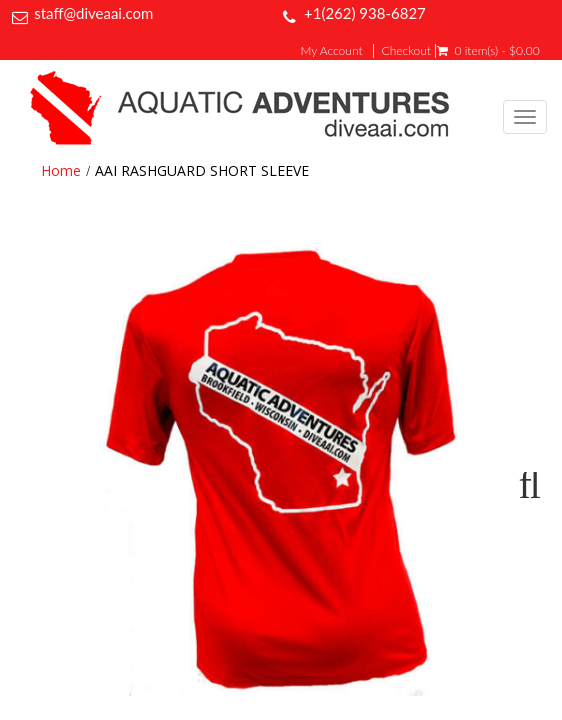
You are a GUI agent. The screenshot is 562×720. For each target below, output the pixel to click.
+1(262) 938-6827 (365, 13)
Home (61, 170)
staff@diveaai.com (93, 13)
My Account (332, 51)
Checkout (406, 51)
